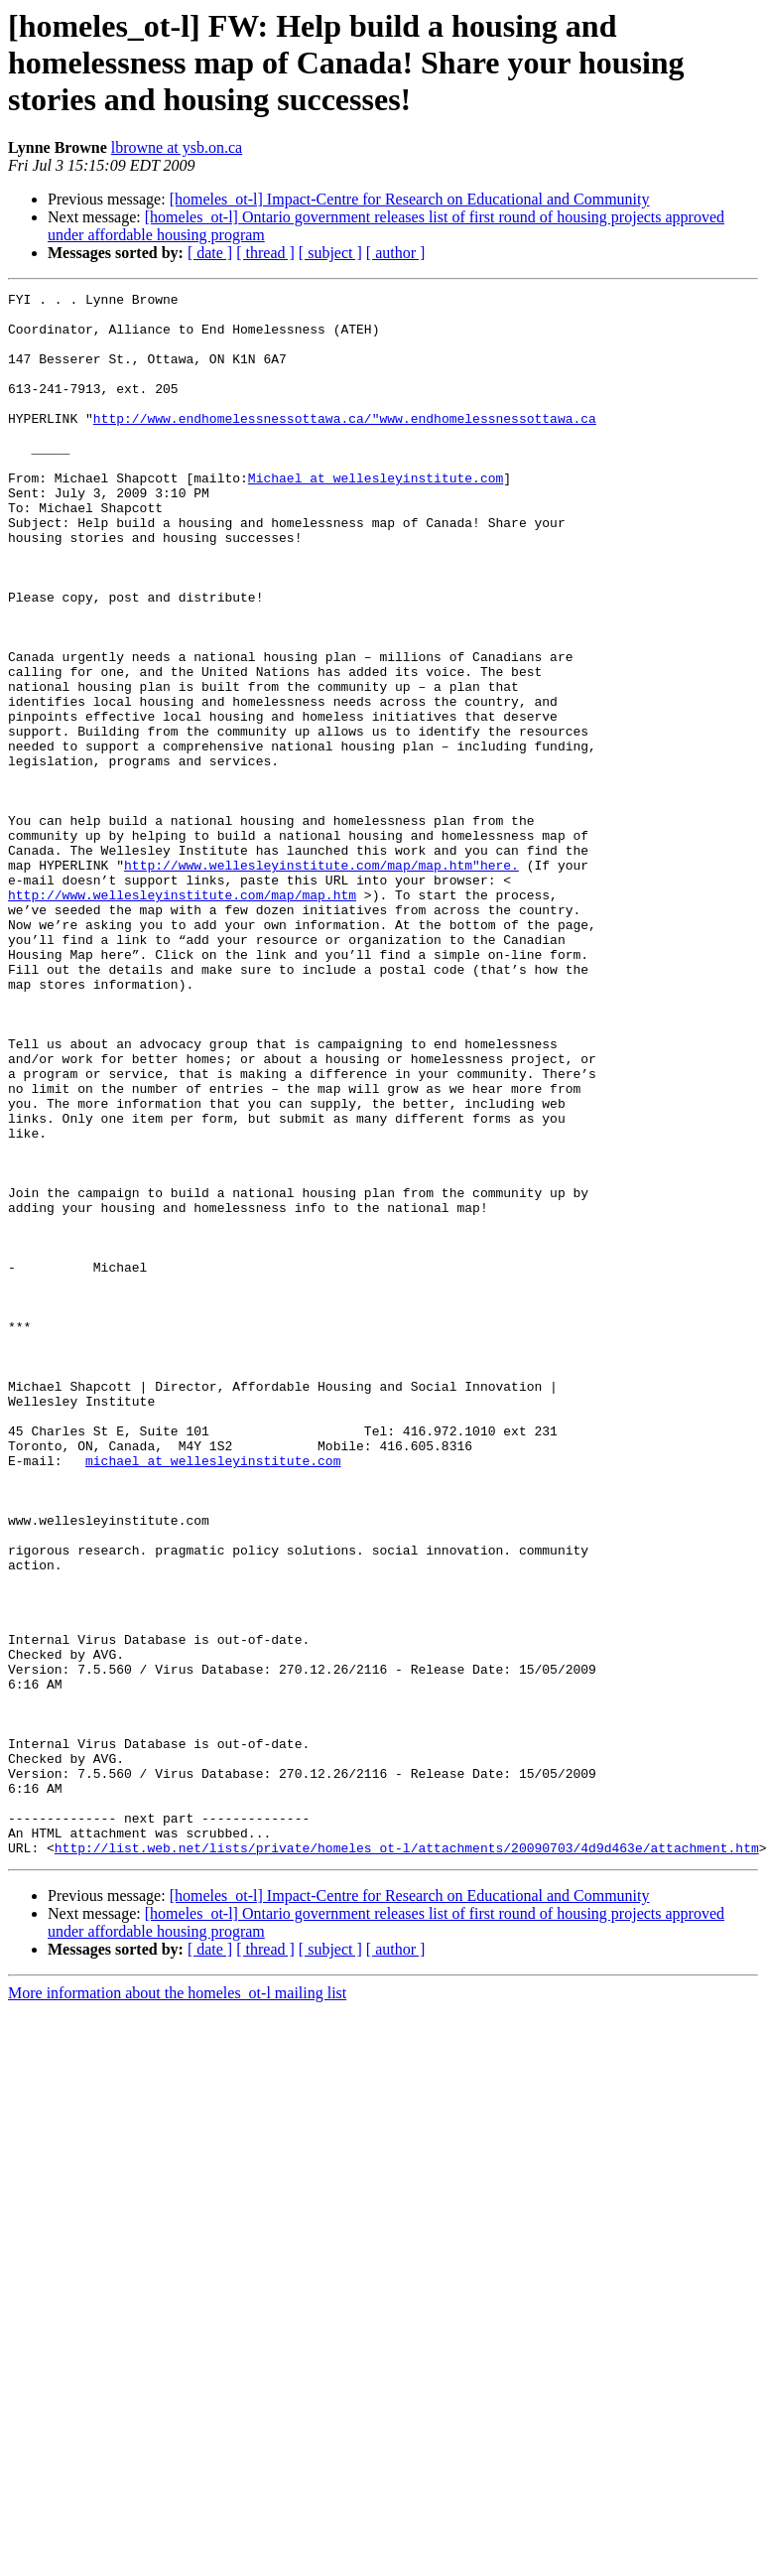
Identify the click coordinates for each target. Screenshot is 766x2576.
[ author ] (396, 252)
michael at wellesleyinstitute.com (212, 1695)
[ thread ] (265, 252)
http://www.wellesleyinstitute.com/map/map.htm (182, 1016)
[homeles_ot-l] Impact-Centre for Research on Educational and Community (410, 199)
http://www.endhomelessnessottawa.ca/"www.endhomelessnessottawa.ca (344, 445)
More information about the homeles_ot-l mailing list (177, 2305)
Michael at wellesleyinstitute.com (375, 516)
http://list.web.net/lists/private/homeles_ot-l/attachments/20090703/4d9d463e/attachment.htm (407, 2160)
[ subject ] (330, 252)
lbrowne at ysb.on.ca (176, 147)
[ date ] (210, 252)
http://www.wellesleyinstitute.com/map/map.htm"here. (321, 981)
